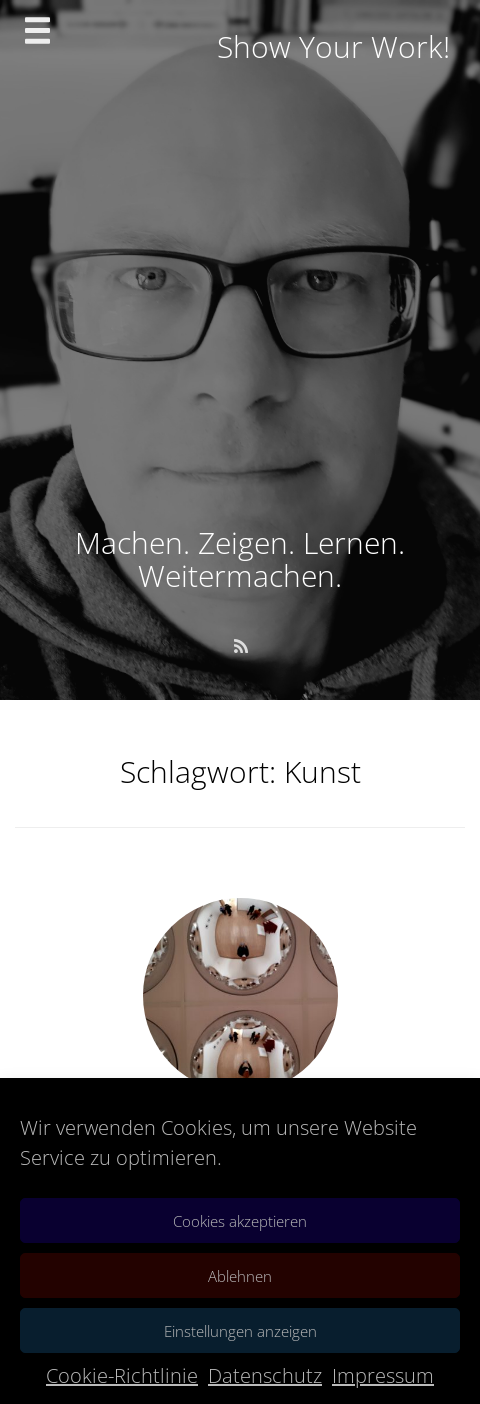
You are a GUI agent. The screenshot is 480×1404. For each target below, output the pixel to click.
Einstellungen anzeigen (240, 1331)
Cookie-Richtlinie (122, 1375)
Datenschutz (265, 1375)
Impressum (383, 1375)
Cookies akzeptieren (240, 1221)
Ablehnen (240, 1276)
